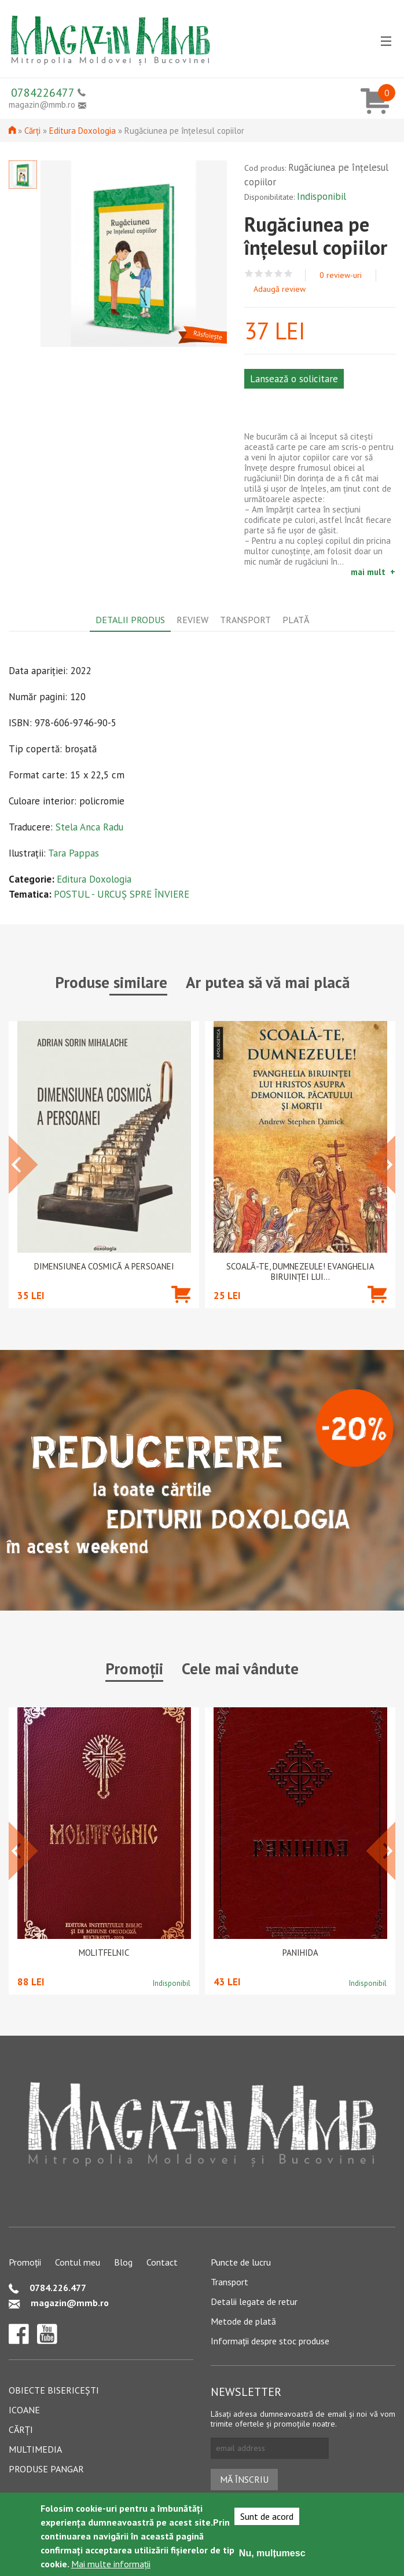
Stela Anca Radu (89, 827)
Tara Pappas (73, 853)
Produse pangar (46, 2469)
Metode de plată (243, 2321)
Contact (162, 2262)
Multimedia (35, 2449)
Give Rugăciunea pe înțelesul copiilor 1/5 (249, 273)
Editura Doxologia (82, 130)
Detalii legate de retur (254, 2301)
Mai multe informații (110, 2564)
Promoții (25, 2262)
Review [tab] (192, 619)
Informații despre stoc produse (270, 2341)
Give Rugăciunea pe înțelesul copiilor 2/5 (259, 273)
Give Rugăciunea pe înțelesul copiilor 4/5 (279, 273)
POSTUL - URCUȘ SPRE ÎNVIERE (121, 894)
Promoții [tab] (134, 1668)
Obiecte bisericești (54, 2390)
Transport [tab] (245, 619)
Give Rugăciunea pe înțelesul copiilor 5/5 (288, 273)
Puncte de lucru (241, 2262)
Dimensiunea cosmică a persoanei (104, 1266)
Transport (229, 2282)
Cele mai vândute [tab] (240, 1668)
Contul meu (77, 2262)
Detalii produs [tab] (130, 619)
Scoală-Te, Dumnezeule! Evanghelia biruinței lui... (300, 1271)
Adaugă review (280, 289)
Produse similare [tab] (111, 982)
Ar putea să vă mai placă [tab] (268, 982)
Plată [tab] (295, 619)
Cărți (32, 130)
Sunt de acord (266, 2516)
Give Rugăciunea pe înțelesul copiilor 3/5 (269, 273)
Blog (123, 2262)
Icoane (24, 2410)
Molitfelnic (104, 1953)
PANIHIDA (300, 1953)
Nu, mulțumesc (272, 2553)
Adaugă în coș (181, 1311)
